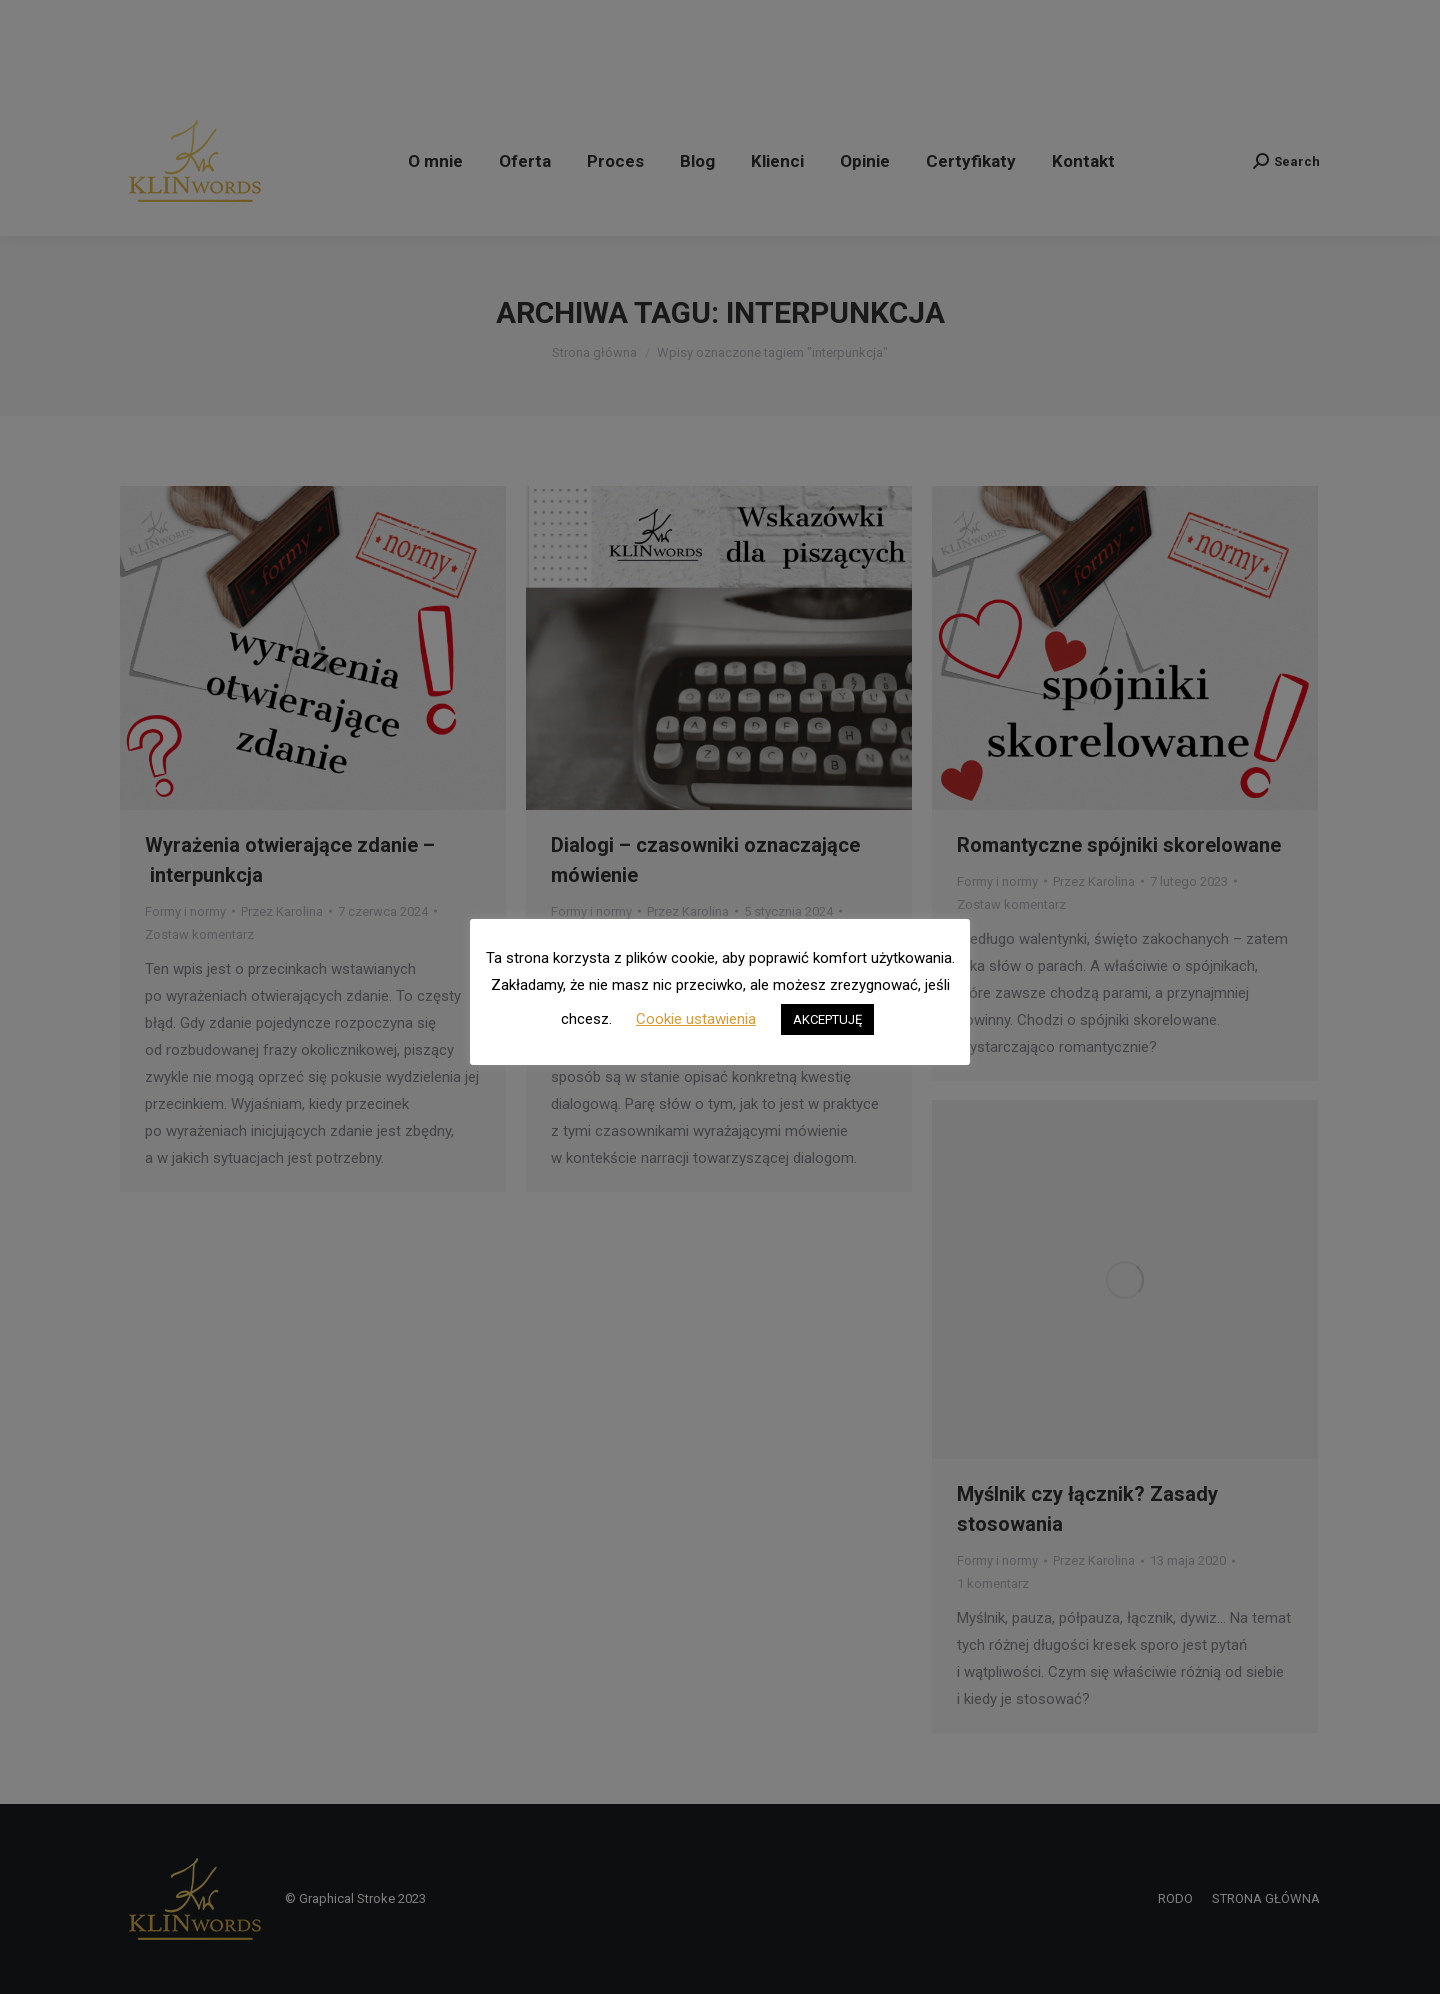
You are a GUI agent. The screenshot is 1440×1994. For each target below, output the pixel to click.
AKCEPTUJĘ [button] (827, 1019)
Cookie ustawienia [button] (696, 1019)
